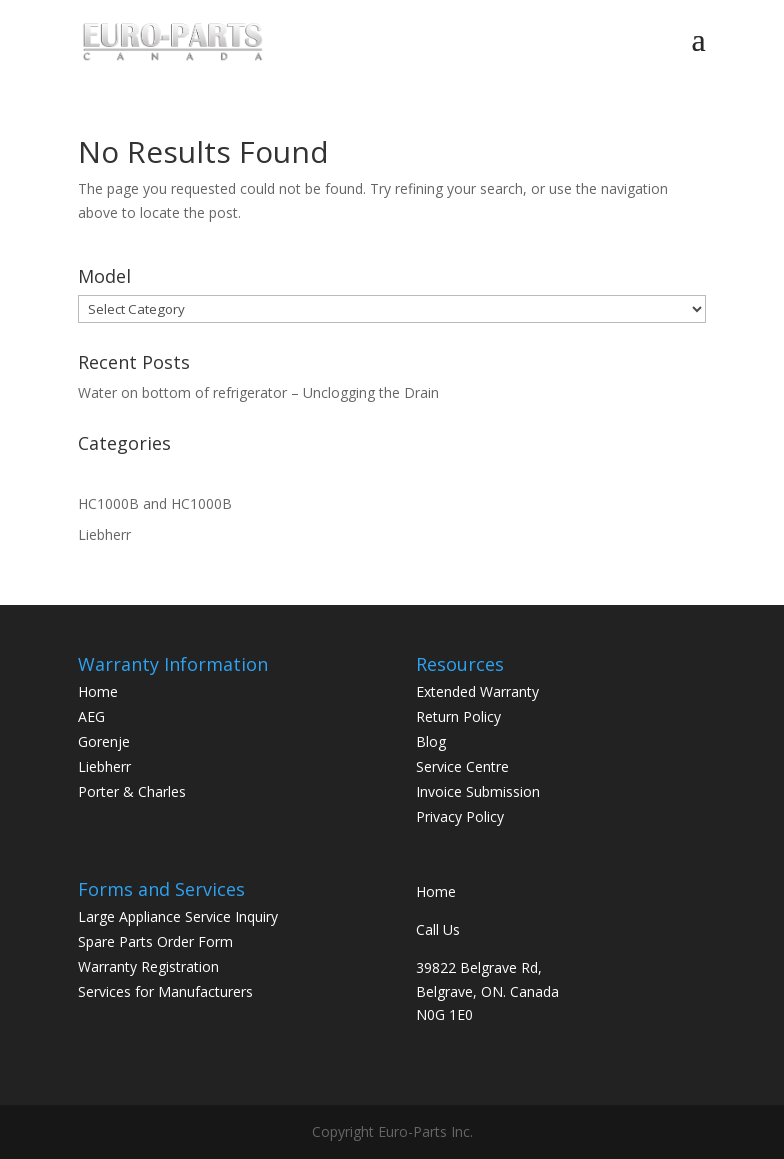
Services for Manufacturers (165, 991)
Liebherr (104, 534)
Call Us (438, 929)
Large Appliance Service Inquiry (178, 916)
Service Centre (462, 766)
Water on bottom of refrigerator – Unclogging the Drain (258, 392)
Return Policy (458, 716)
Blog (431, 741)
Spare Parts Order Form (155, 941)
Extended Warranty (477, 691)
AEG (91, 716)
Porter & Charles (132, 791)
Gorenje (104, 741)
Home (98, 691)
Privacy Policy (460, 816)
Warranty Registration (148, 966)
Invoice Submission (478, 791)
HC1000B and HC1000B (155, 503)
